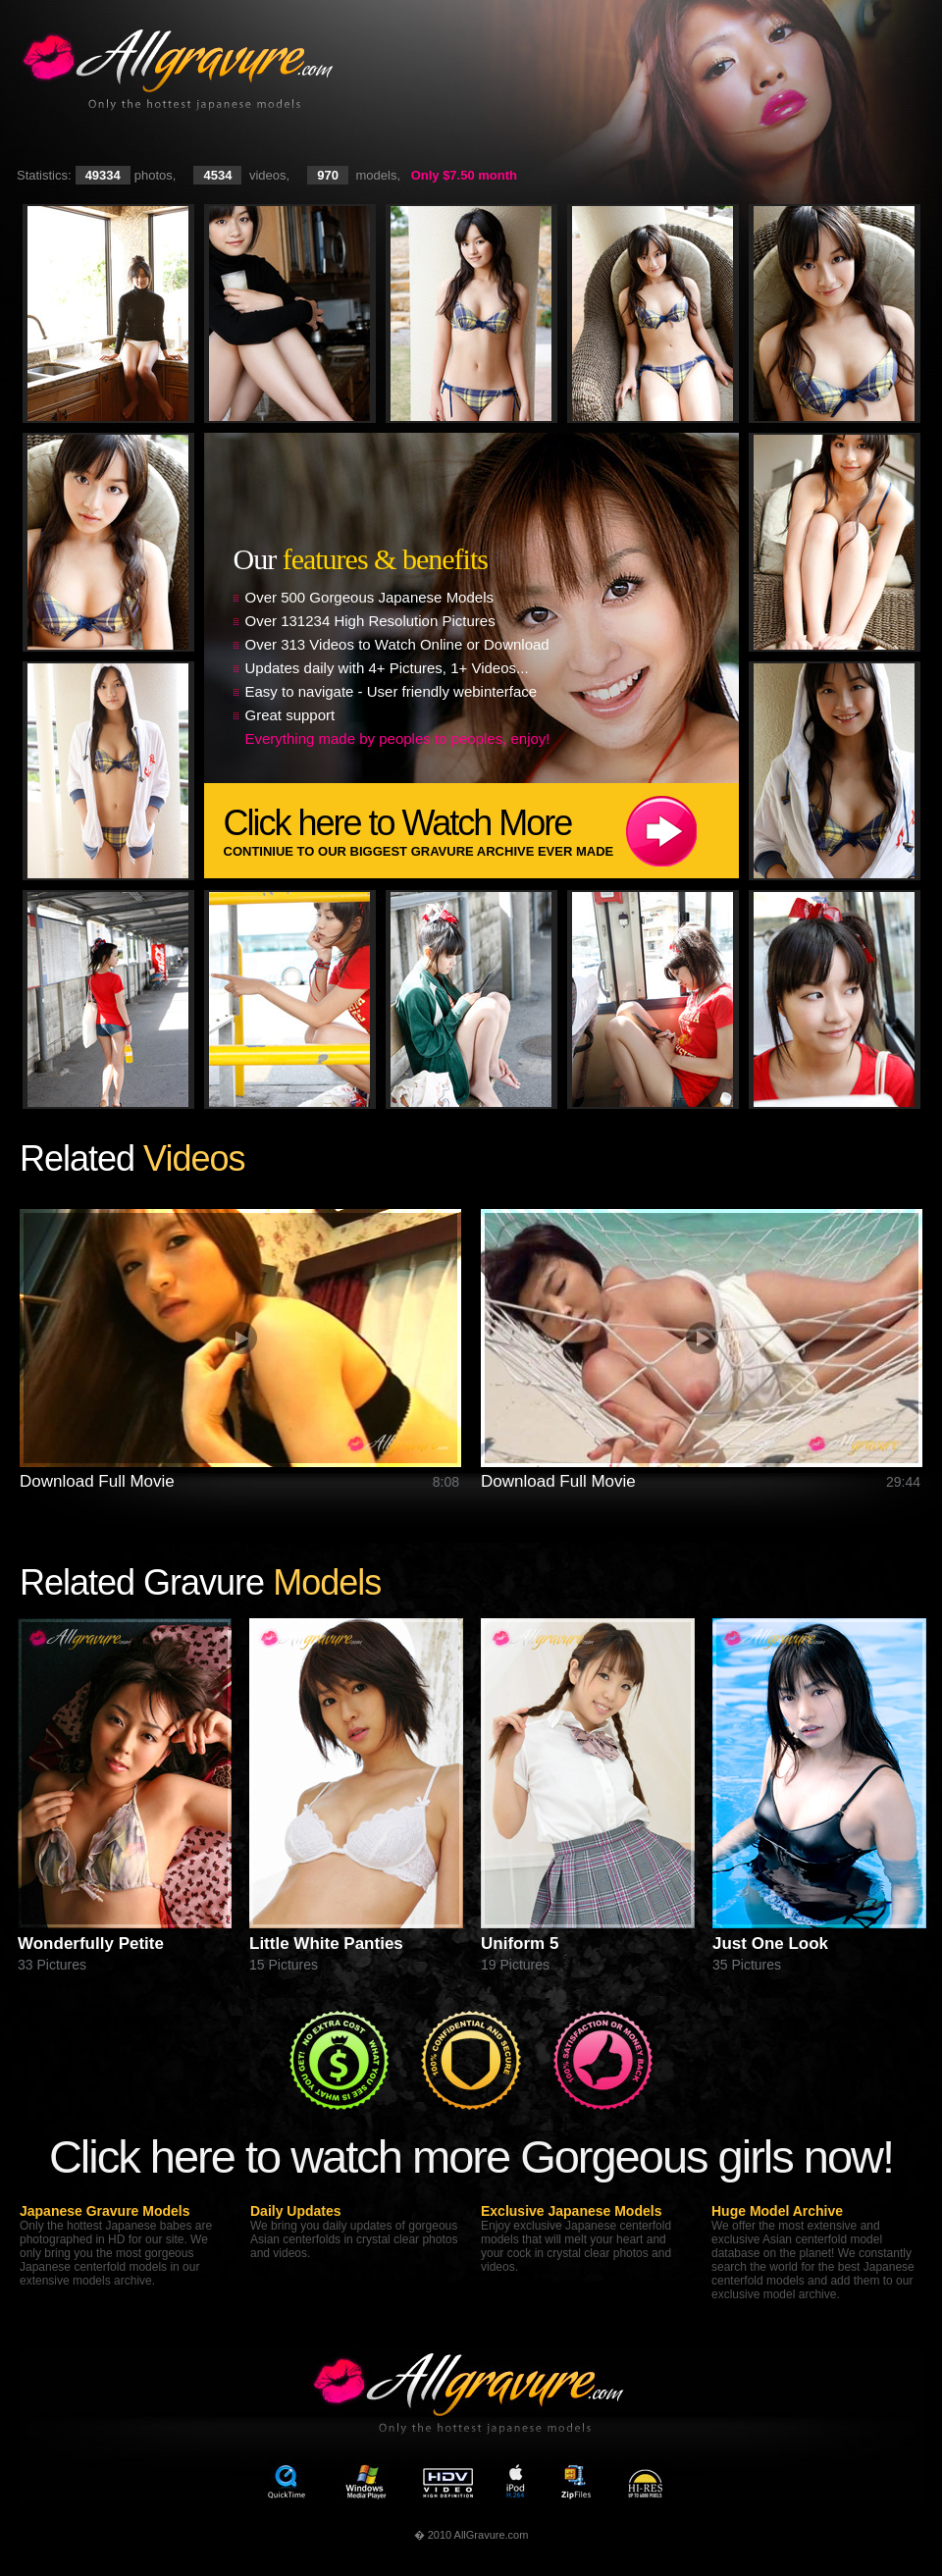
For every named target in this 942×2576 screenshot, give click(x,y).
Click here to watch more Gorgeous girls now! (471, 2156)
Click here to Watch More (481, 831)
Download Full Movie (97, 1481)
